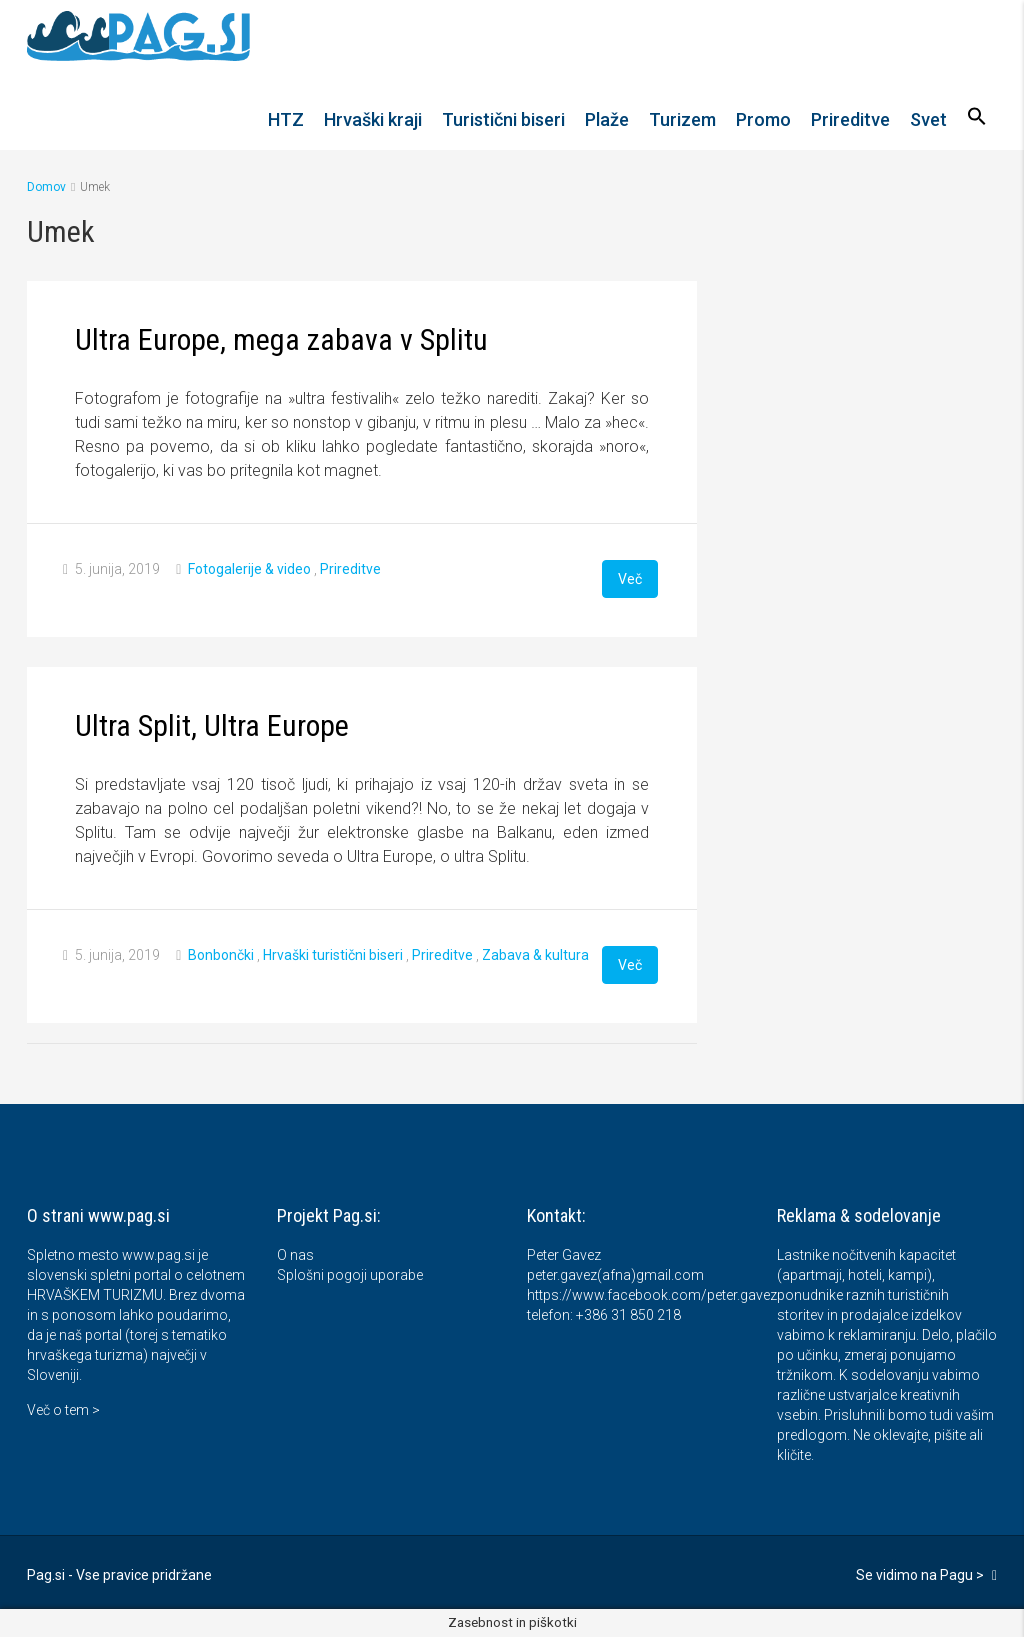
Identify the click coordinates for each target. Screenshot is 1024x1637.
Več (630, 579)
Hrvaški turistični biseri (333, 955)
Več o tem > (63, 1410)
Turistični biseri (503, 119)
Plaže (607, 119)
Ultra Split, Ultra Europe (212, 725)
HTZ (286, 119)
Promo (763, 119)
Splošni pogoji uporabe (350, 1275)
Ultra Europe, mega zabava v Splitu (281, 339)
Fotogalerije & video (249, 569)
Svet (928, 119)
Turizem (682, 119)
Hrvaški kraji (373, 119)
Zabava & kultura (535, 955)
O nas (295, 1255)
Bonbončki (221, 955)
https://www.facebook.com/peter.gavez (652, 1295)
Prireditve (850, 119)
